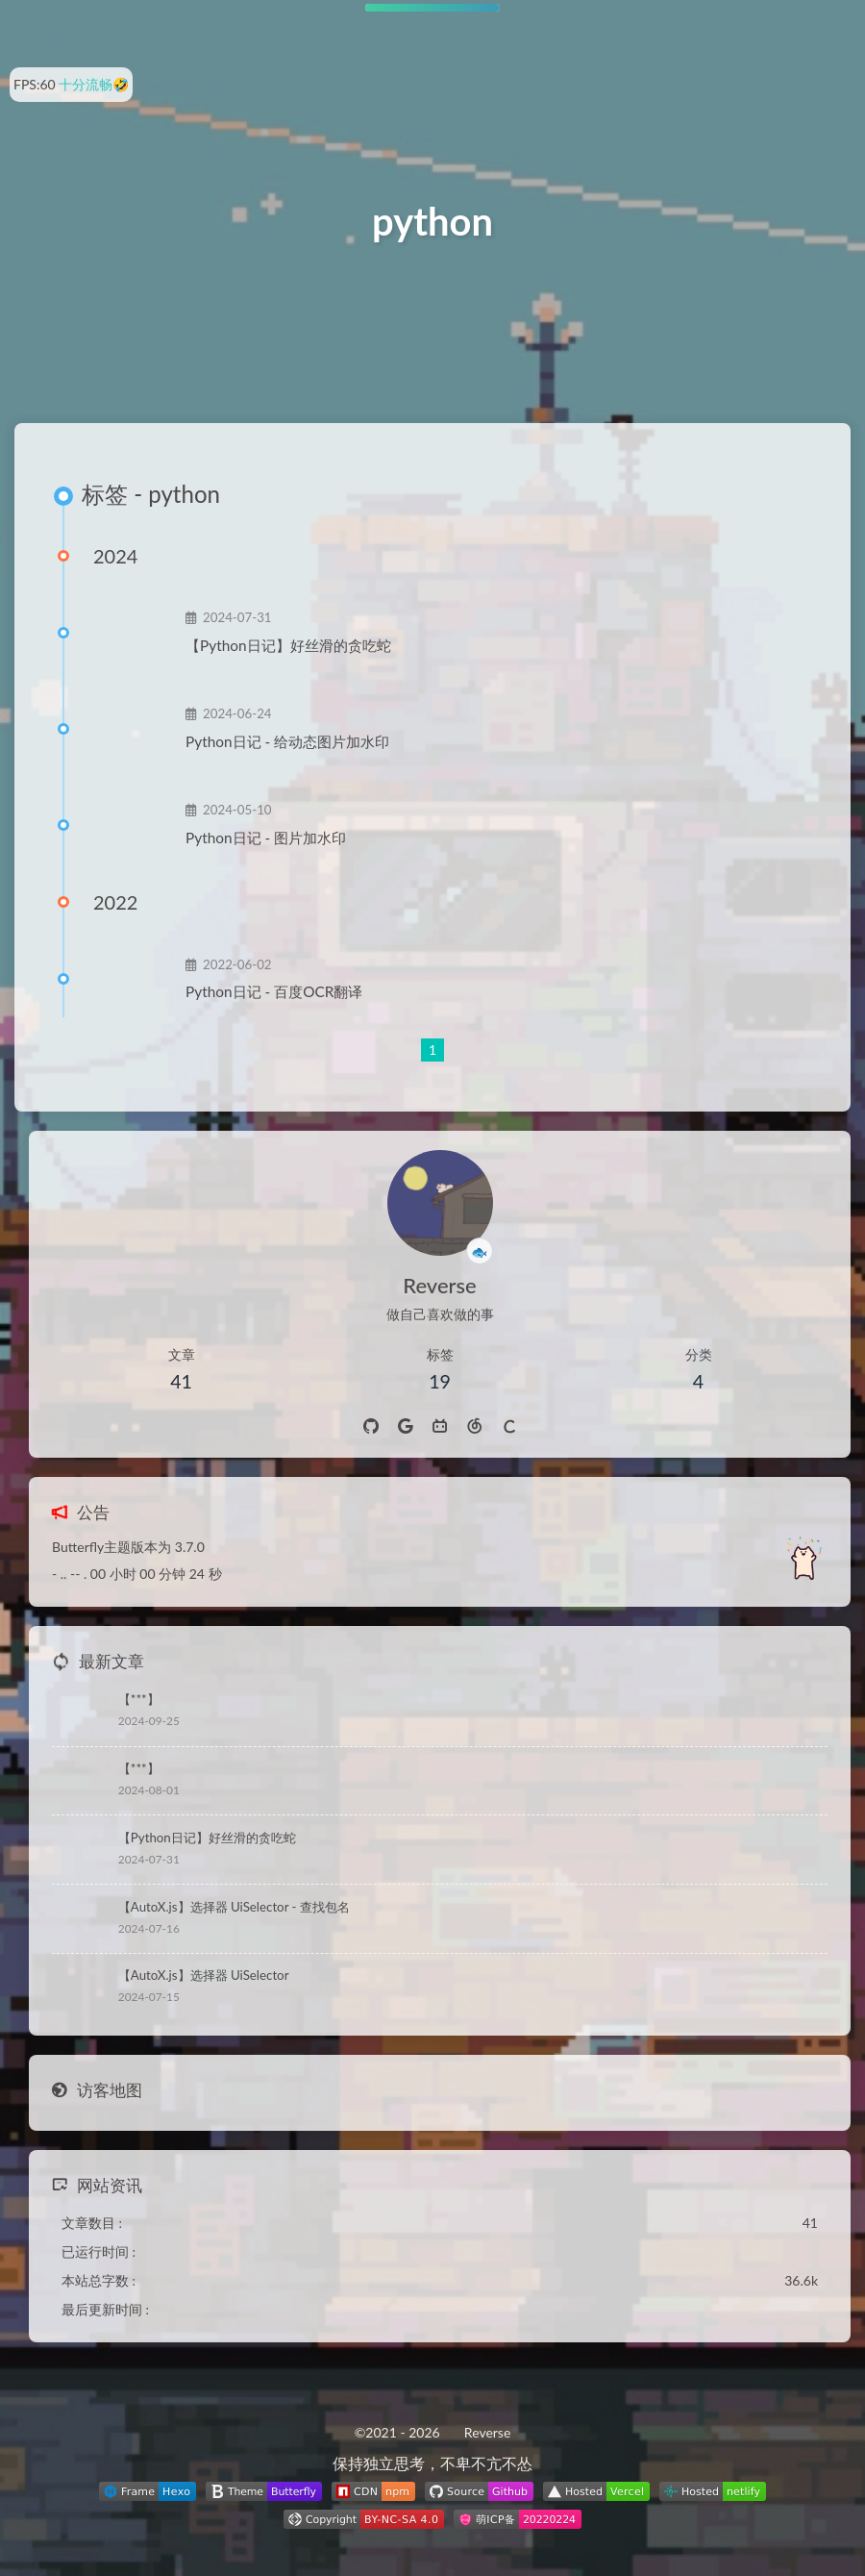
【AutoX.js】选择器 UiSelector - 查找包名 (234, 1906)
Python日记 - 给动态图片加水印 (287, 741)
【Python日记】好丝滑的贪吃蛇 (288, 645)
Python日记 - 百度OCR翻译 (273, 991)
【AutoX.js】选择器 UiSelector (203, 1975)
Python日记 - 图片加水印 (265, 837)
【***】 (139, 1699)
